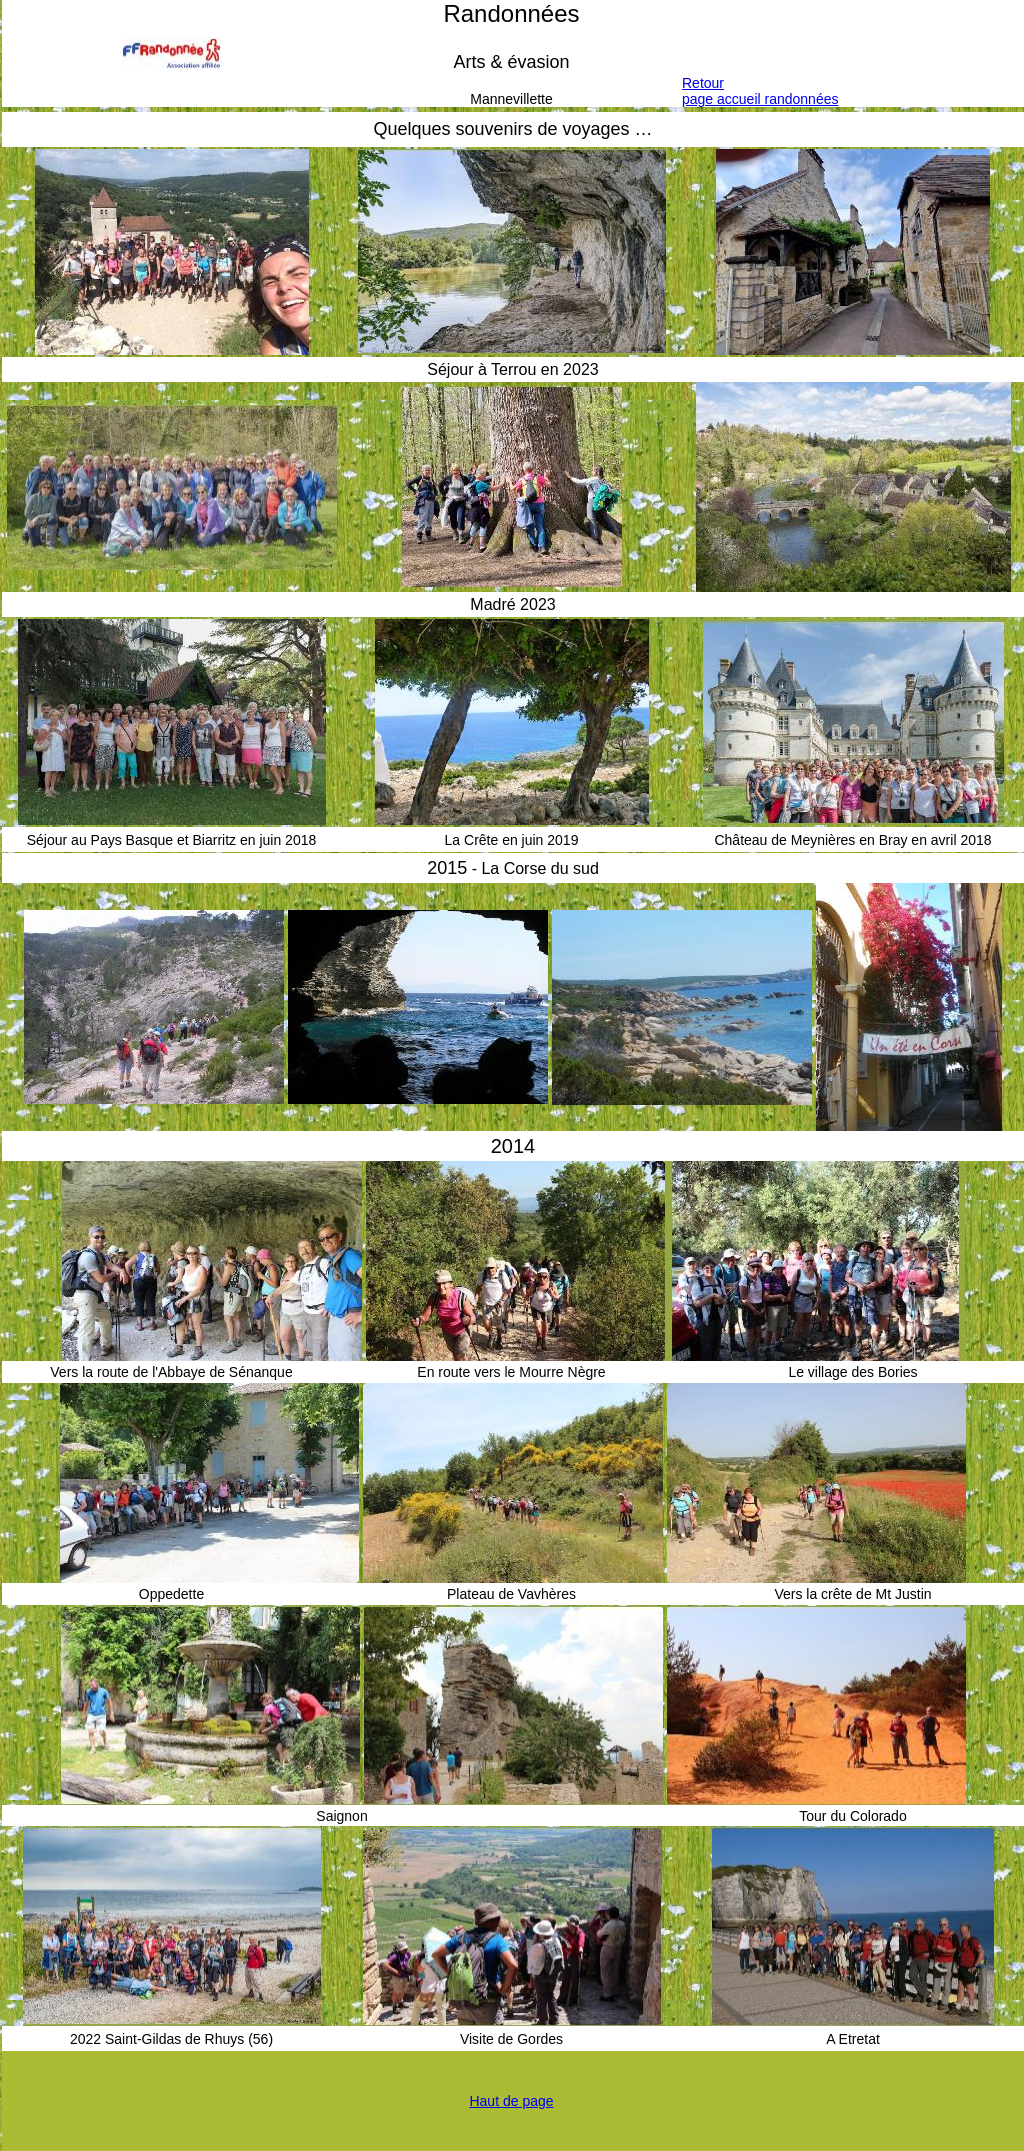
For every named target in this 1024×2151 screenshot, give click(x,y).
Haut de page (511, 2101)
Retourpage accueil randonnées (760, 91)
